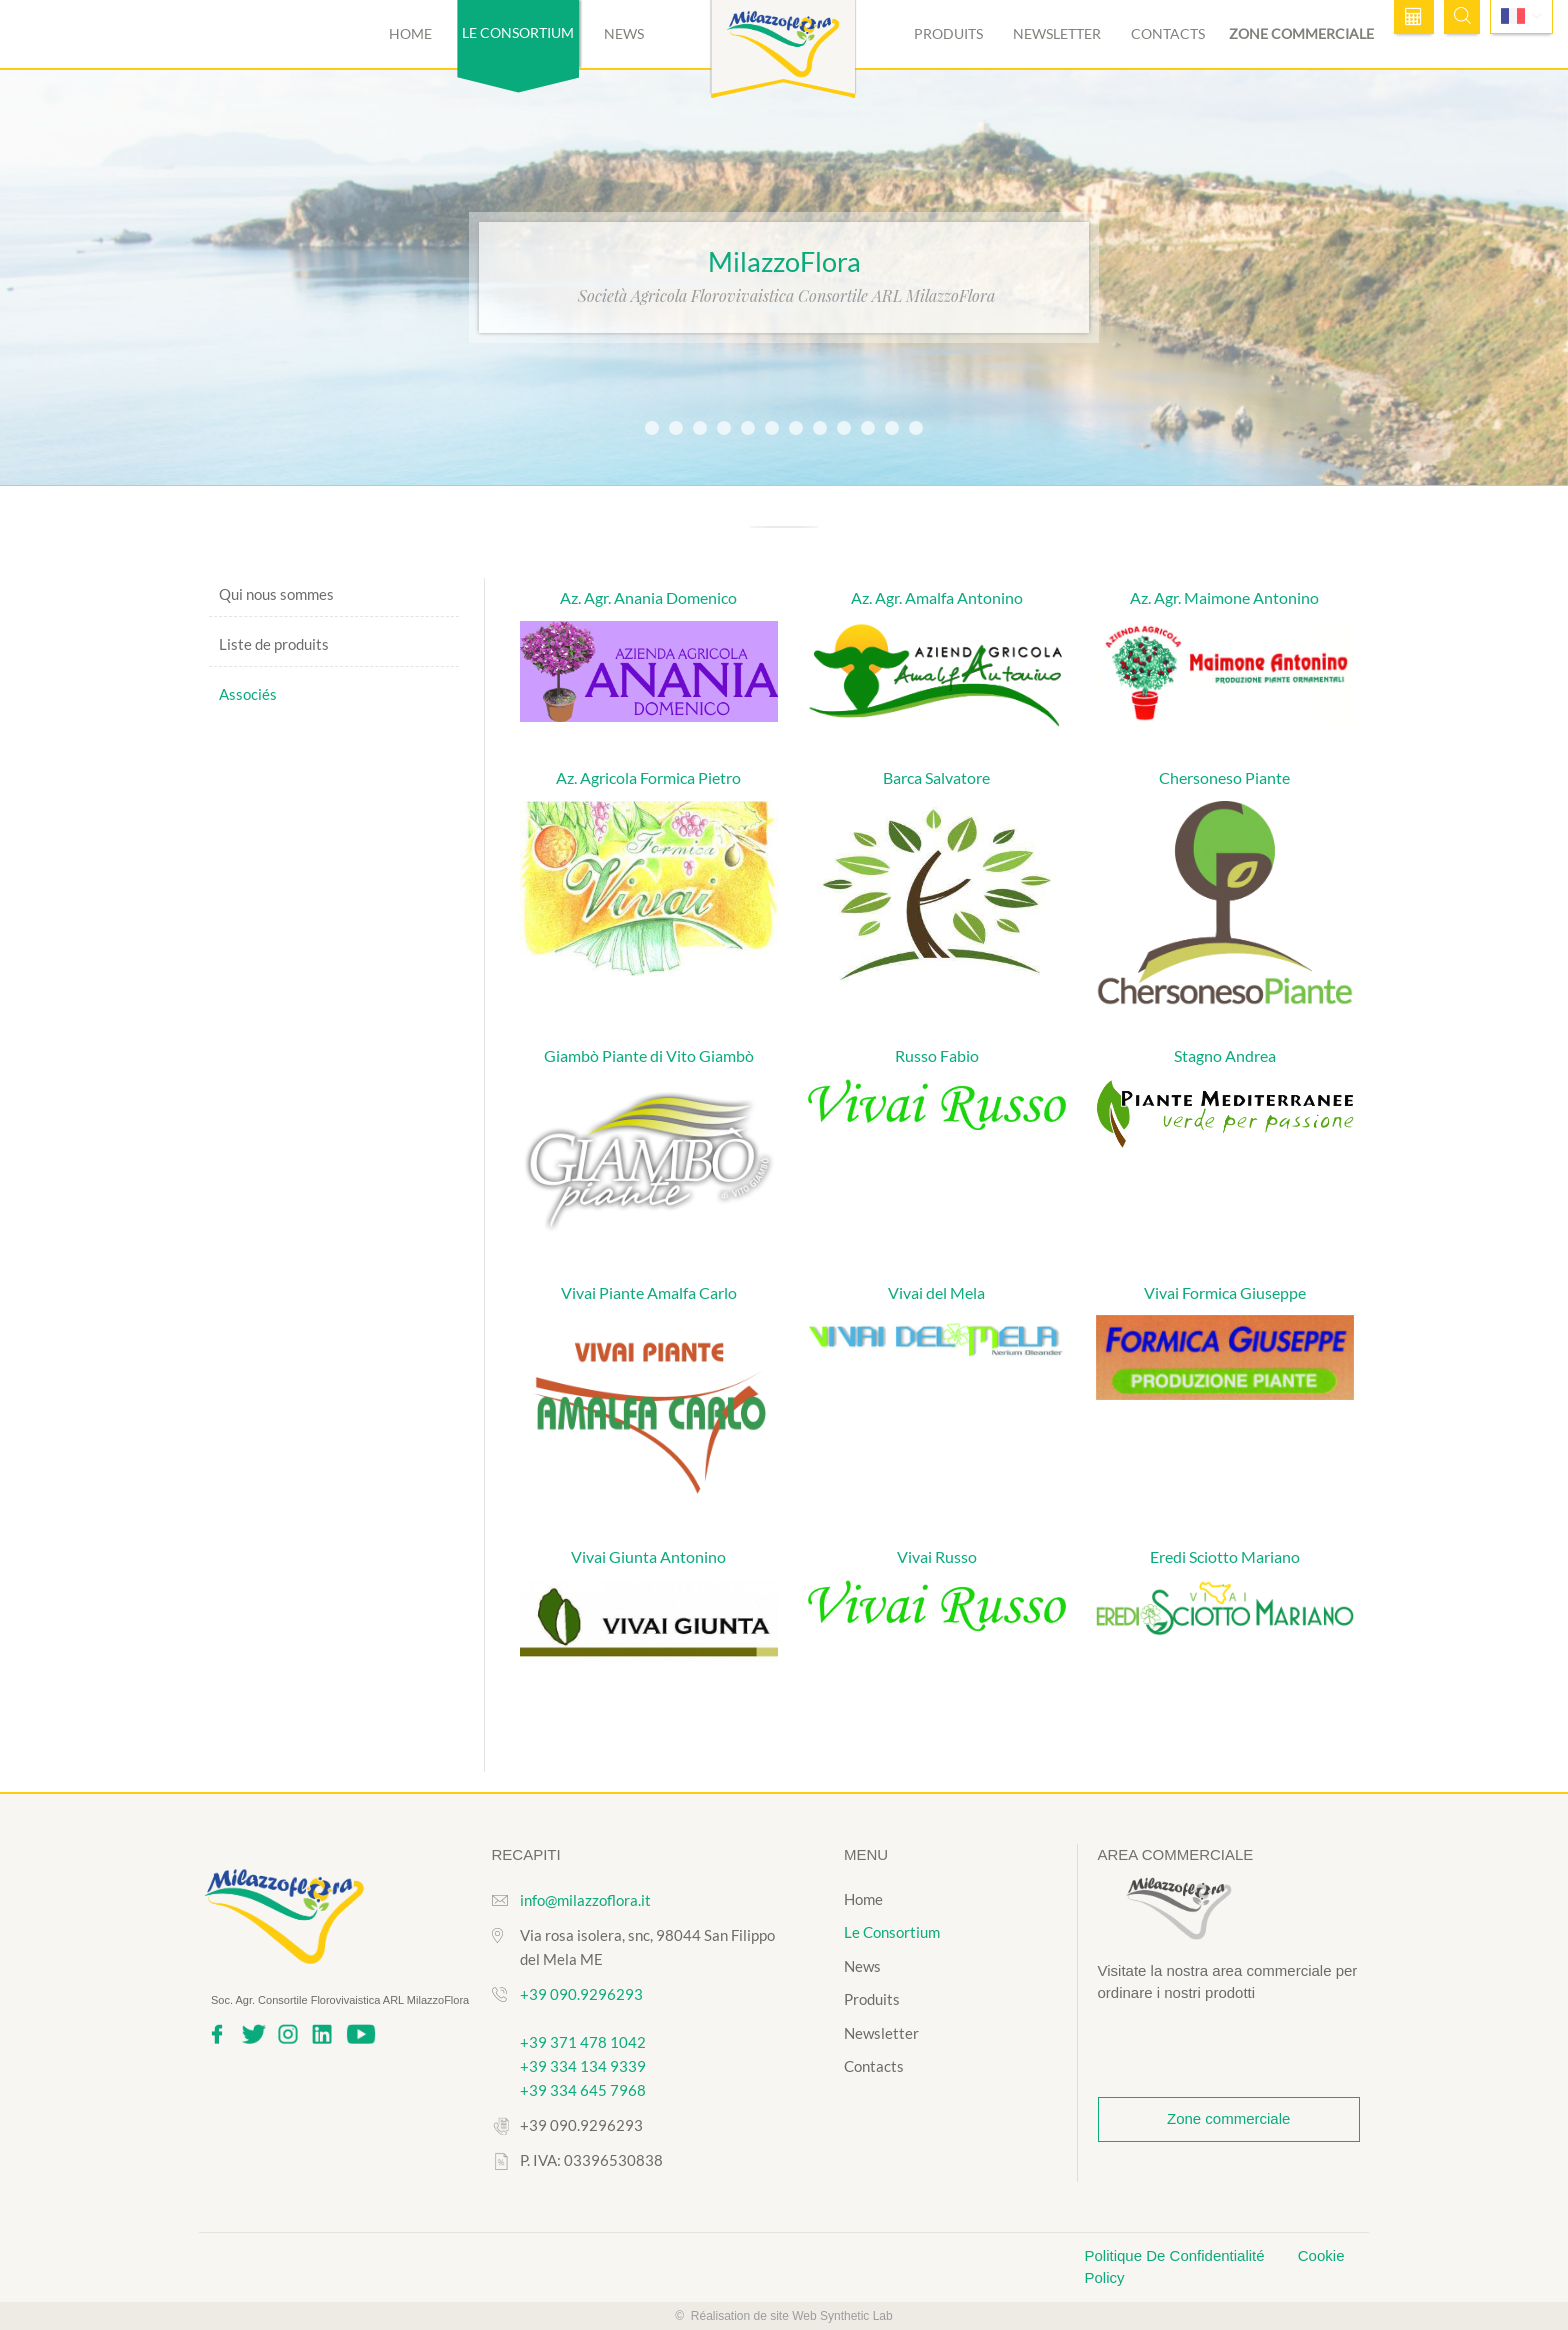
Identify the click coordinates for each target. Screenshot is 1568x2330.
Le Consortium (892, 1932)
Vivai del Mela (936, 1292)
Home (410, 33)
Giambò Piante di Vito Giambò (649, 1055)
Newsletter (1057, 33)
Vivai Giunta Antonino (648, 1556)
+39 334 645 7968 (583, 2090)
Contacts (1168, 33)
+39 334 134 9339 (583, 2066)
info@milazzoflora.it (585, 1900)
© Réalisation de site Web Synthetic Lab (783, 2316)
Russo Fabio (937, 1055)
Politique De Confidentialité (1177, 2255)
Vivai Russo (937, 1556)
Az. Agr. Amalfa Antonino (937, 597)
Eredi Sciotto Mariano (1225, 1556)
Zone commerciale (1301, 33)
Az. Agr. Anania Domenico (648, 597)
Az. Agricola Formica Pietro (648, 777)
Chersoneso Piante (1224, 777)
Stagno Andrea (1225, 1055)
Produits (948, 33)
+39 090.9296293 (581, 1994)
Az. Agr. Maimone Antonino (1224, 597)
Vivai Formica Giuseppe (1225, 1292)
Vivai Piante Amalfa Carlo (649, 1292)
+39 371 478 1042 (583, 2042)
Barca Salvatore (936, 777)
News (624, 33)
